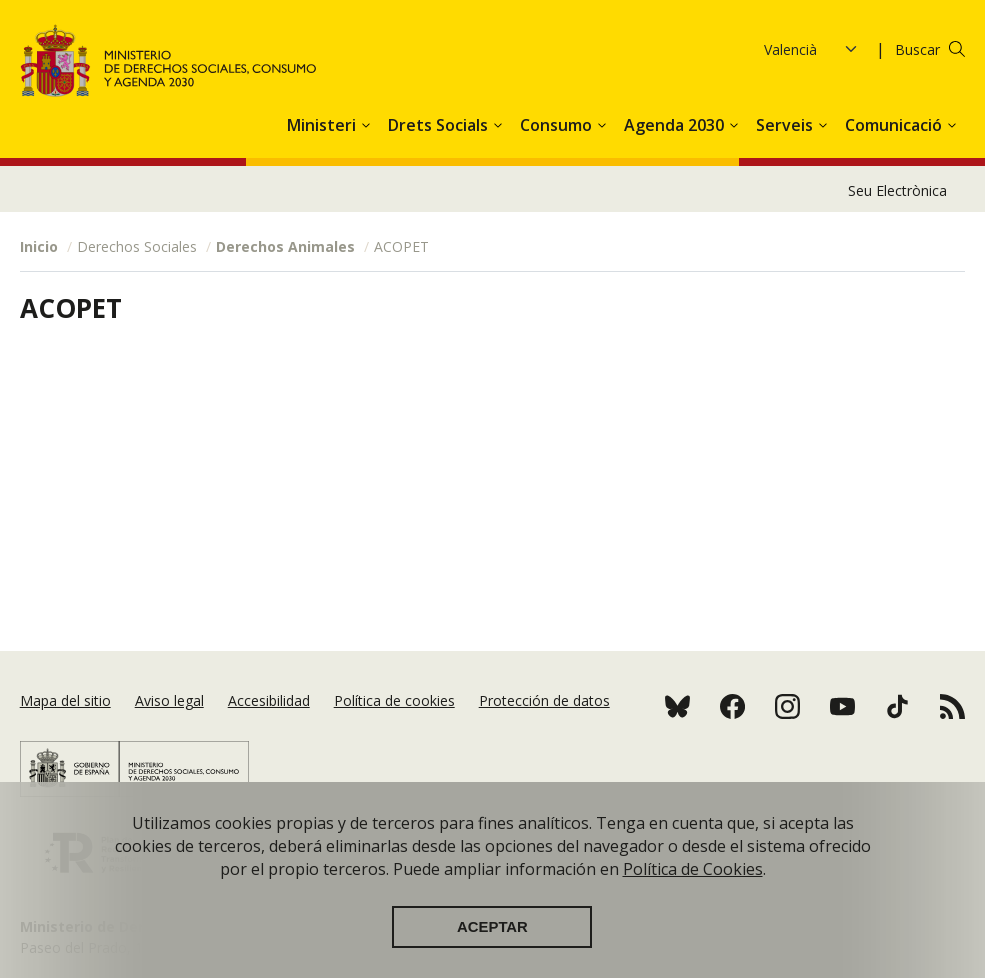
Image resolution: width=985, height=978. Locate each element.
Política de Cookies (693, 882)
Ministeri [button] (323, 125)
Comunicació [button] (895, 125)
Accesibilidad (269, 700)
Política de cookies (394, 700)
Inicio (39, 246)
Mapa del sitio (65, 700)
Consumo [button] (558, 125)
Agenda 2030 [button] (676, 125)
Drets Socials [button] (440, 125)
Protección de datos (544, 700)
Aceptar (492, 940)
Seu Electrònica (897, 190)
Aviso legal (169, 700)
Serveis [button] (786, 125)
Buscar (917, 49)
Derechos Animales (285, 246)
